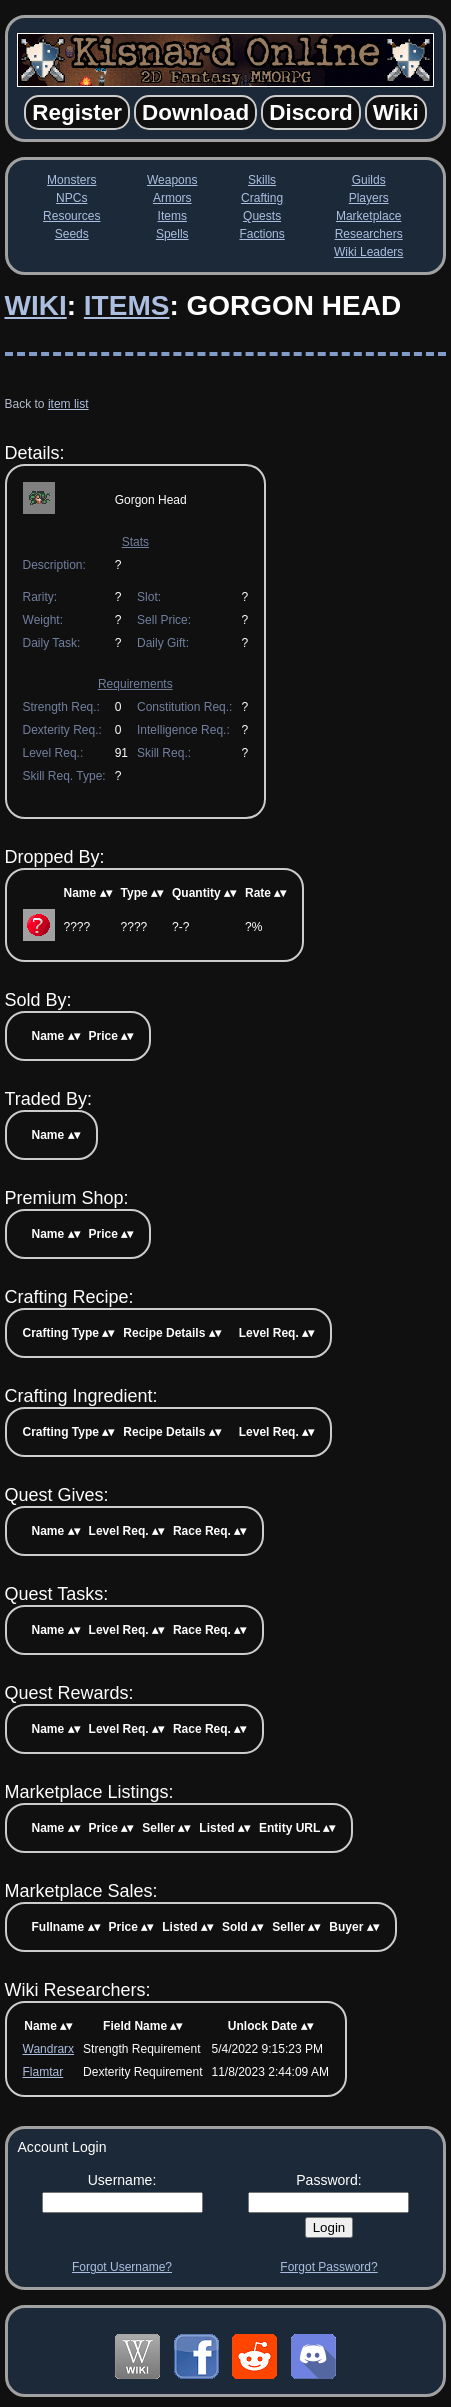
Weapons (172, 180)
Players (369, 198)
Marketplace (368, 216)
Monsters (71, 180)
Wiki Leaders (368, 252)
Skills (262, 180)
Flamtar (43, 2072)
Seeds (72, 234)
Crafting (262, 198)
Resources (71, 216)
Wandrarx (49, 2049)
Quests (262, 216)
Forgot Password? (328, 2267)
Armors (172, 198)
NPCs (71, 198)
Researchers (369, 234)
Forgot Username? (122, 2267)
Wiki (36, 305)
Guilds (369, 180)
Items (172, 216)
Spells (172, 234)
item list (68, 404)
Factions (261, 234)
